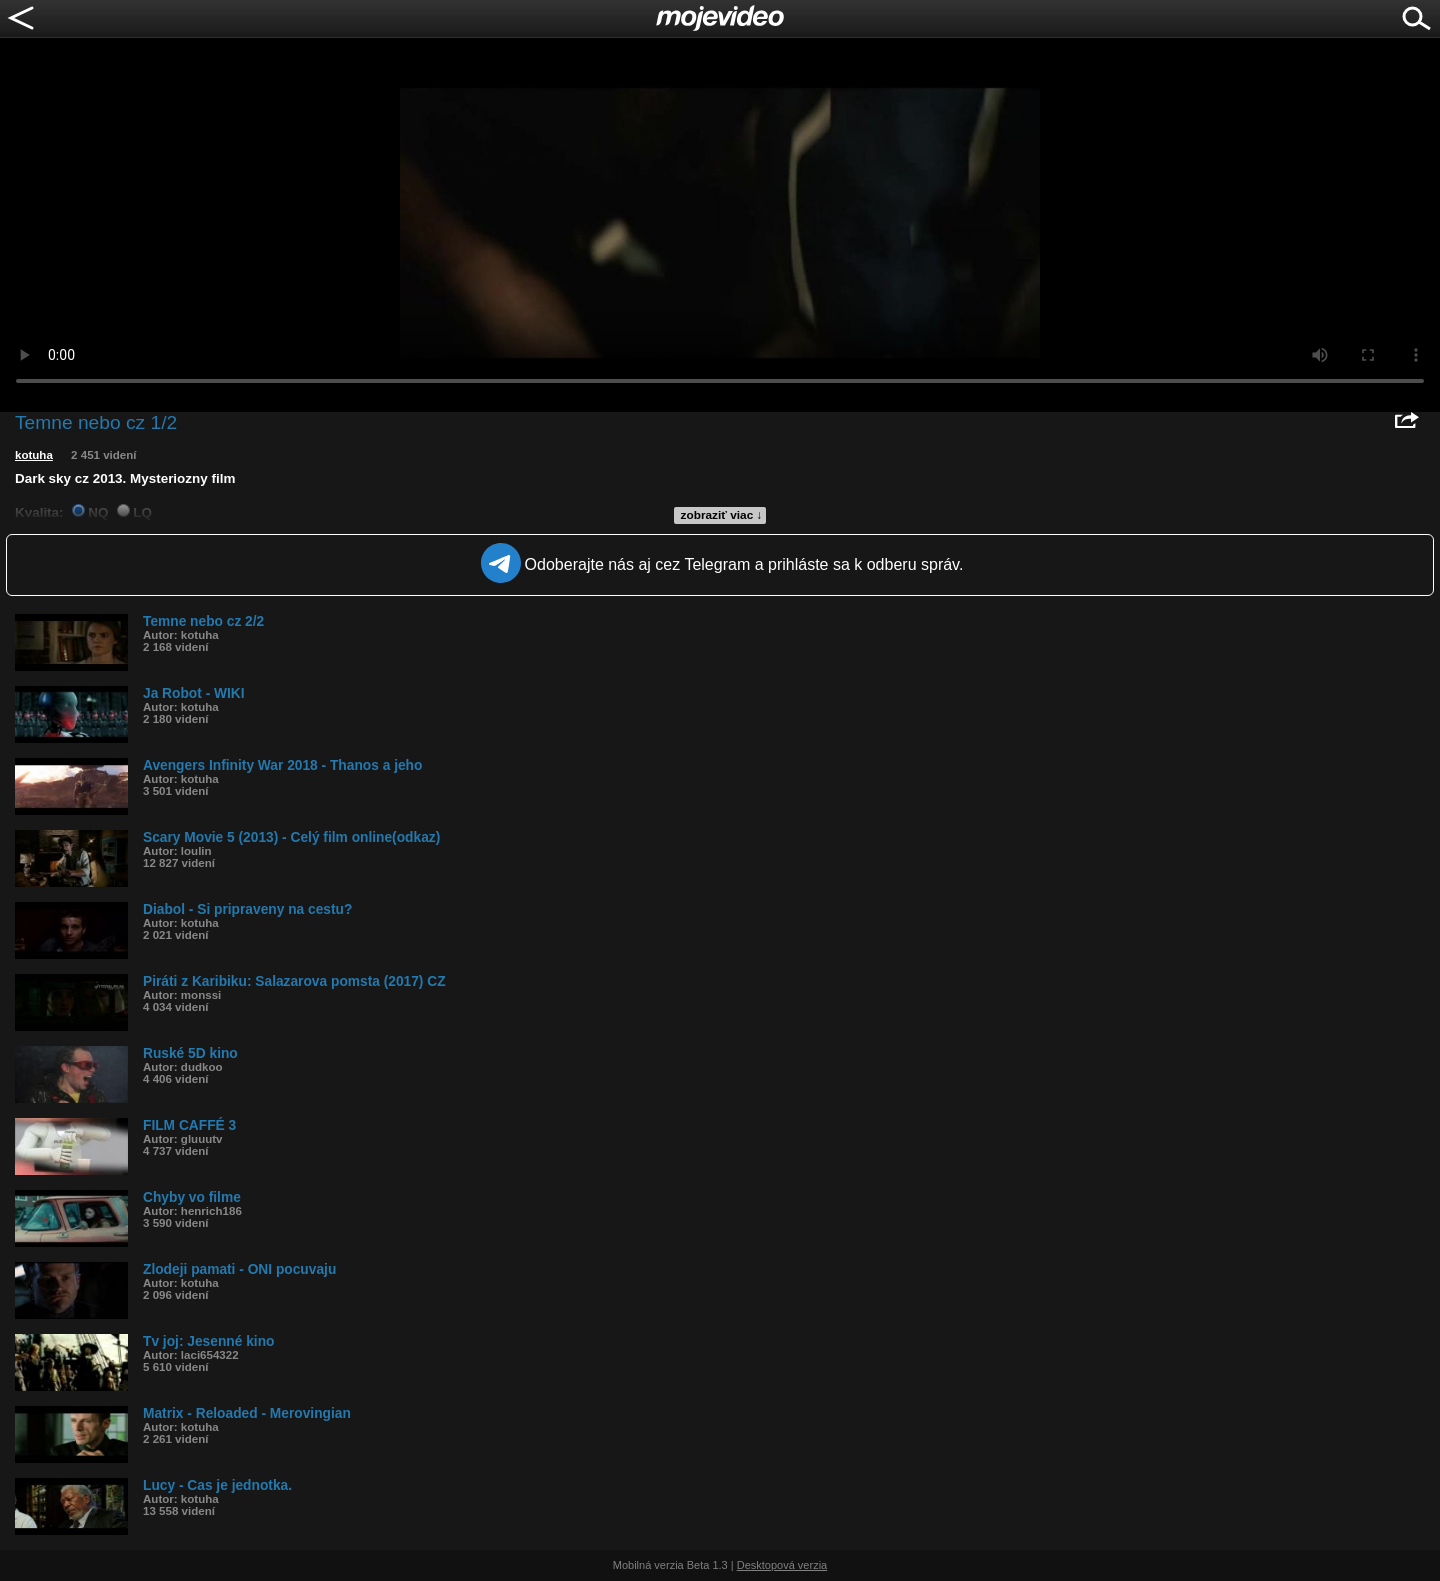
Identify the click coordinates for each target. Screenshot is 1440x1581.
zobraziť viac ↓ (722, 515)
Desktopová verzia (782, 1565)
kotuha (34, 455)
